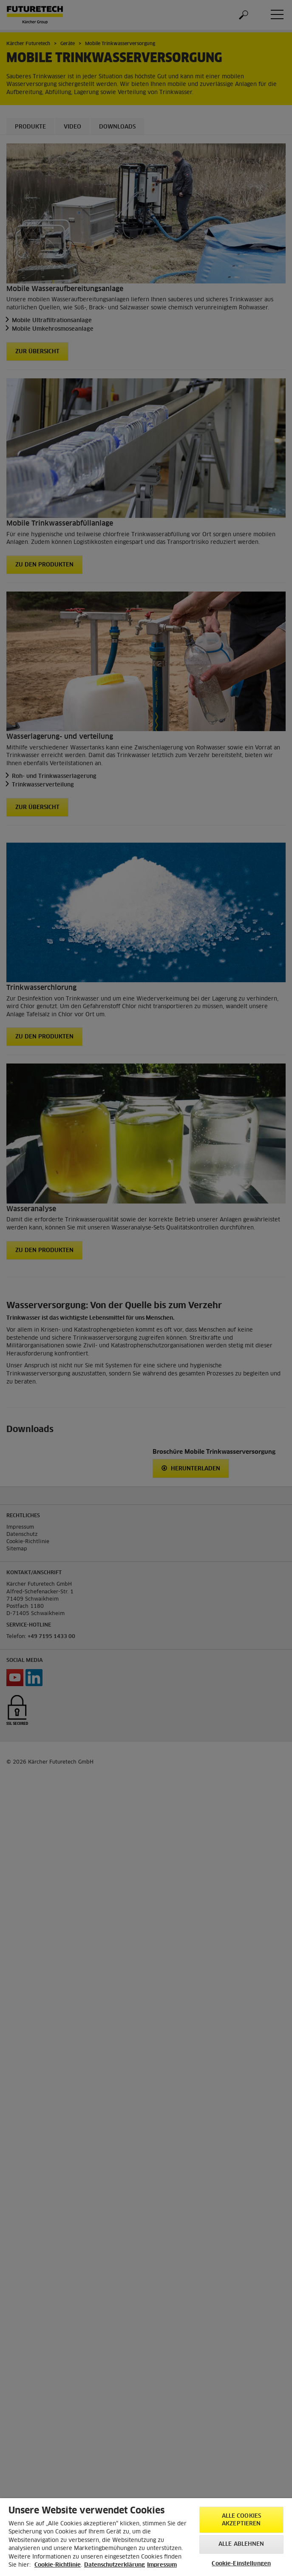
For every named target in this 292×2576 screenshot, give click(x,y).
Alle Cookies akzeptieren (241, 2520)
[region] (146, 2537)
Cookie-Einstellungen (241, 2564)
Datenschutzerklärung (114, 2565)
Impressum (162, 2565)
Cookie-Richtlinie (57, 2565)
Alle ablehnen (241, 2544)
